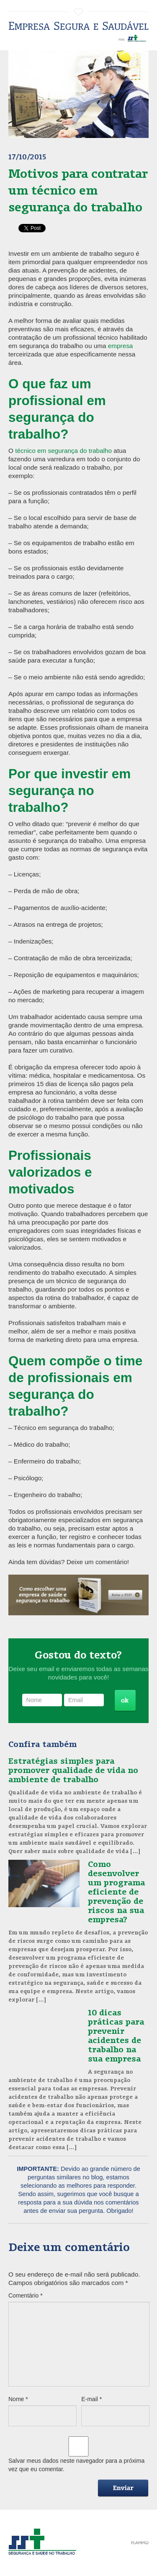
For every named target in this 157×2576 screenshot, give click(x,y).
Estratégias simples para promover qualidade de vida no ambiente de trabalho (73, 1770)
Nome (18, 2399)
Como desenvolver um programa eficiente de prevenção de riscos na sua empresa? (116, 1891)
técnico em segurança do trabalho (63, 450)
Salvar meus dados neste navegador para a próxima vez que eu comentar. (76, 2464)
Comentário (25, 2295)
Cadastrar (125, 1701)
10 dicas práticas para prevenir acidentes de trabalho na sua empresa (116, 2035)
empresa (120, 345)
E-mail (91, 2399)
